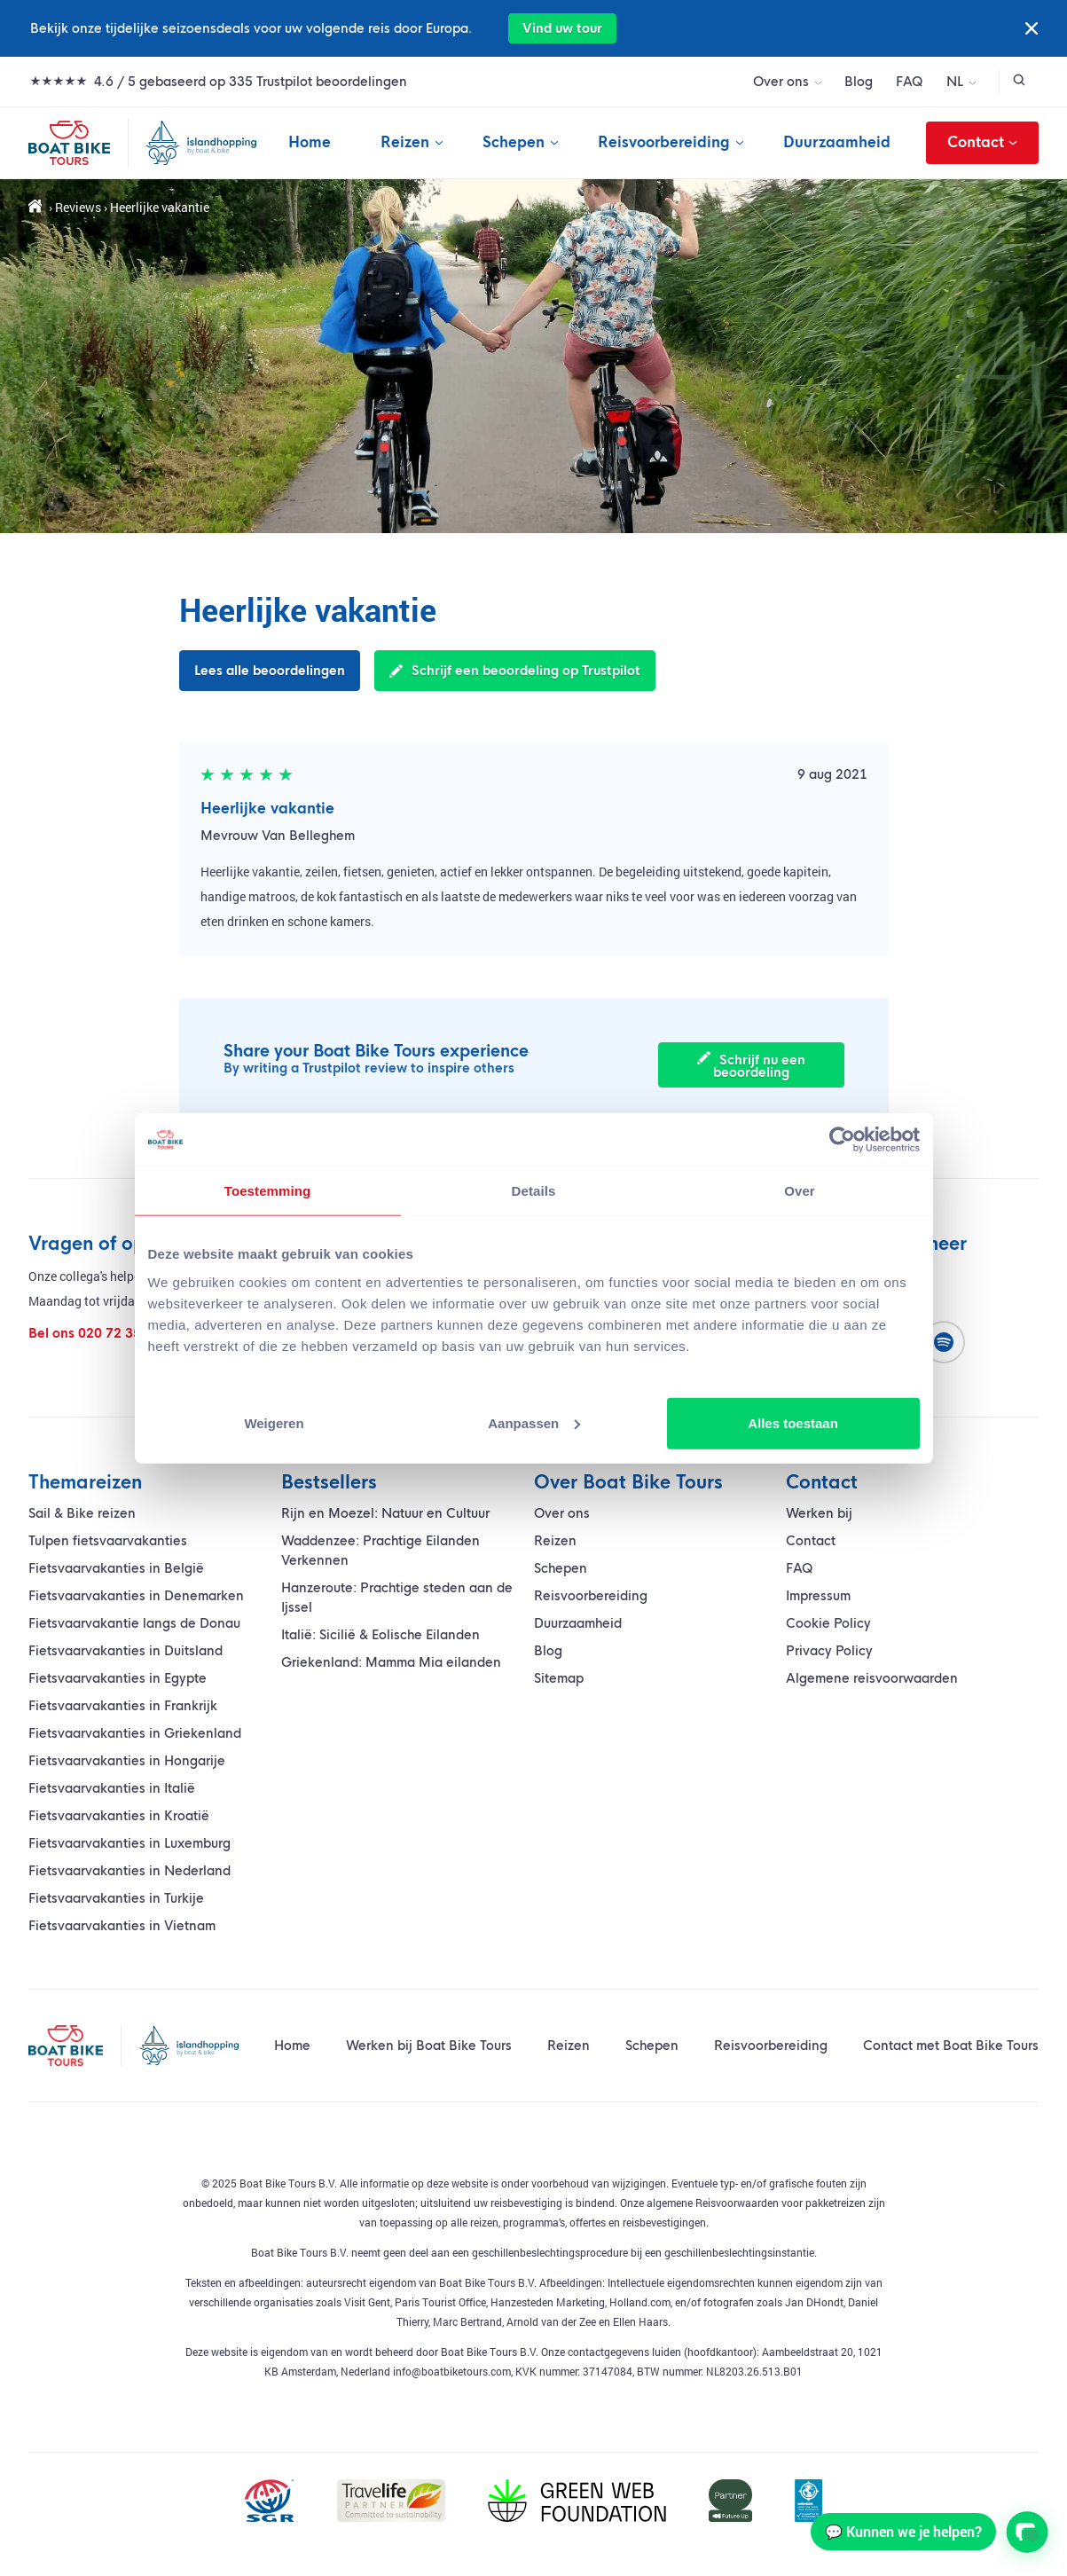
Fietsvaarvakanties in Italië (111, 1788)
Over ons (781, 82)
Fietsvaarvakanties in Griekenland (134, 1733)
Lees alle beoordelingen (269, 671)
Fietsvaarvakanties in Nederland (129, 1871)
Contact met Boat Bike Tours (951, 2046)
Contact (982, 143)
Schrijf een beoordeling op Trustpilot (514, 671)
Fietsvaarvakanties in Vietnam (122, 1926)
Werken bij (819, 1513)
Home (309, 142)
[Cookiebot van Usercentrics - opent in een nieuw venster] (842, 1140)
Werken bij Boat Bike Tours (429, 2046)
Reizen (405, 142)
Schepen (514, 142)
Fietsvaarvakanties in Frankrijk (122, 1706)
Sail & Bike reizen (82, 1513)
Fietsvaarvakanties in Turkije (116, 1898)
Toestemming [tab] (267, 1190)
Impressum (818, 1596)
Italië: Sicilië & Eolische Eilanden (380, 1635)
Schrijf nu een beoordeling (751, 1065)
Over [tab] (799, 1190)
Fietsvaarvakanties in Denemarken (136, 1596)
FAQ (909, 82)
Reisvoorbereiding (664, 142)
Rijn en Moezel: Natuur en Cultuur (385, 1513)
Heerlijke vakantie (267, 808)
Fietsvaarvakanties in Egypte (117, 1678)
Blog (858, 82)
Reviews (78, 207)
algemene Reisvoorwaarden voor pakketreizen (755, 2202)
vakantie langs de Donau (134, 1623)
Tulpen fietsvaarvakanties (107, 1541)
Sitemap (559, 1678)
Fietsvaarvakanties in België (116, 1568)
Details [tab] (534, 1190)
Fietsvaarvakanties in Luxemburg (129, 1843)
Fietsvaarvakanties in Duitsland (125, 1651)
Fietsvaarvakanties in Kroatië (118, 1816)
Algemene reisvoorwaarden (872, 1678)
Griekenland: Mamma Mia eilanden (391, 1662)
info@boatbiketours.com (452, 2371)
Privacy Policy (829, 1651)
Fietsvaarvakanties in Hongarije (126, 1761)
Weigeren (273, 1422)
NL (954, 82)
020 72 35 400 (123, 1333)
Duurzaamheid (836, 142)
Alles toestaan (793, 1422)
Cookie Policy (828, 1623)
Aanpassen (534, 1422)
